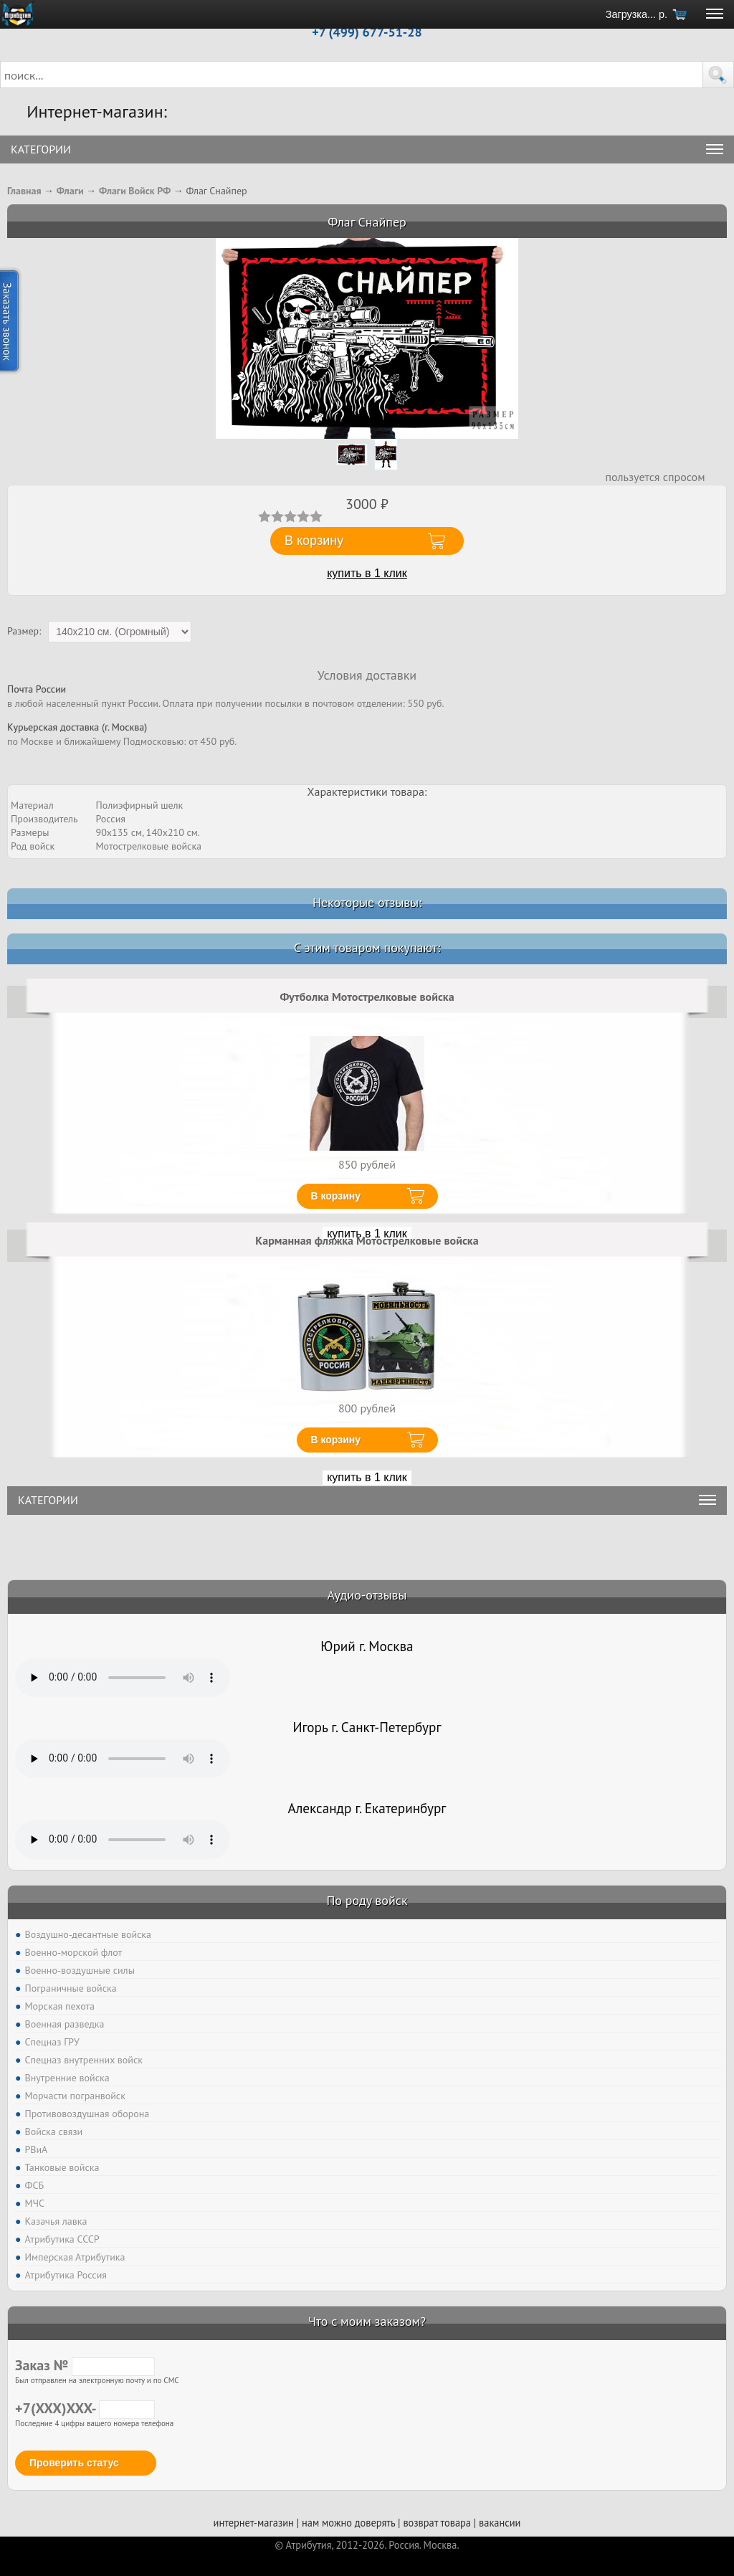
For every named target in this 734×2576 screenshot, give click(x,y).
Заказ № (85, 2365)
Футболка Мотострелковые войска (367, 996)
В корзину (336, 1196)
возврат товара (437, 2522)
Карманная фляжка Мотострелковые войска (366, 1240)
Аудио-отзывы (367, 1595)
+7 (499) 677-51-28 (366, 32)
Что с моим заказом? (367, 2321)
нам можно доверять (348, 2522)
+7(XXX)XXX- (85, 2408)
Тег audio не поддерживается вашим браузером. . (122, 1677)
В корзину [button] (314, 540)
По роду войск (366, 1900)
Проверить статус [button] (74, 2462)
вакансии (499, 2522)
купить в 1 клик (367, 573)
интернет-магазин (254, 2522)
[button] (718, 74)
